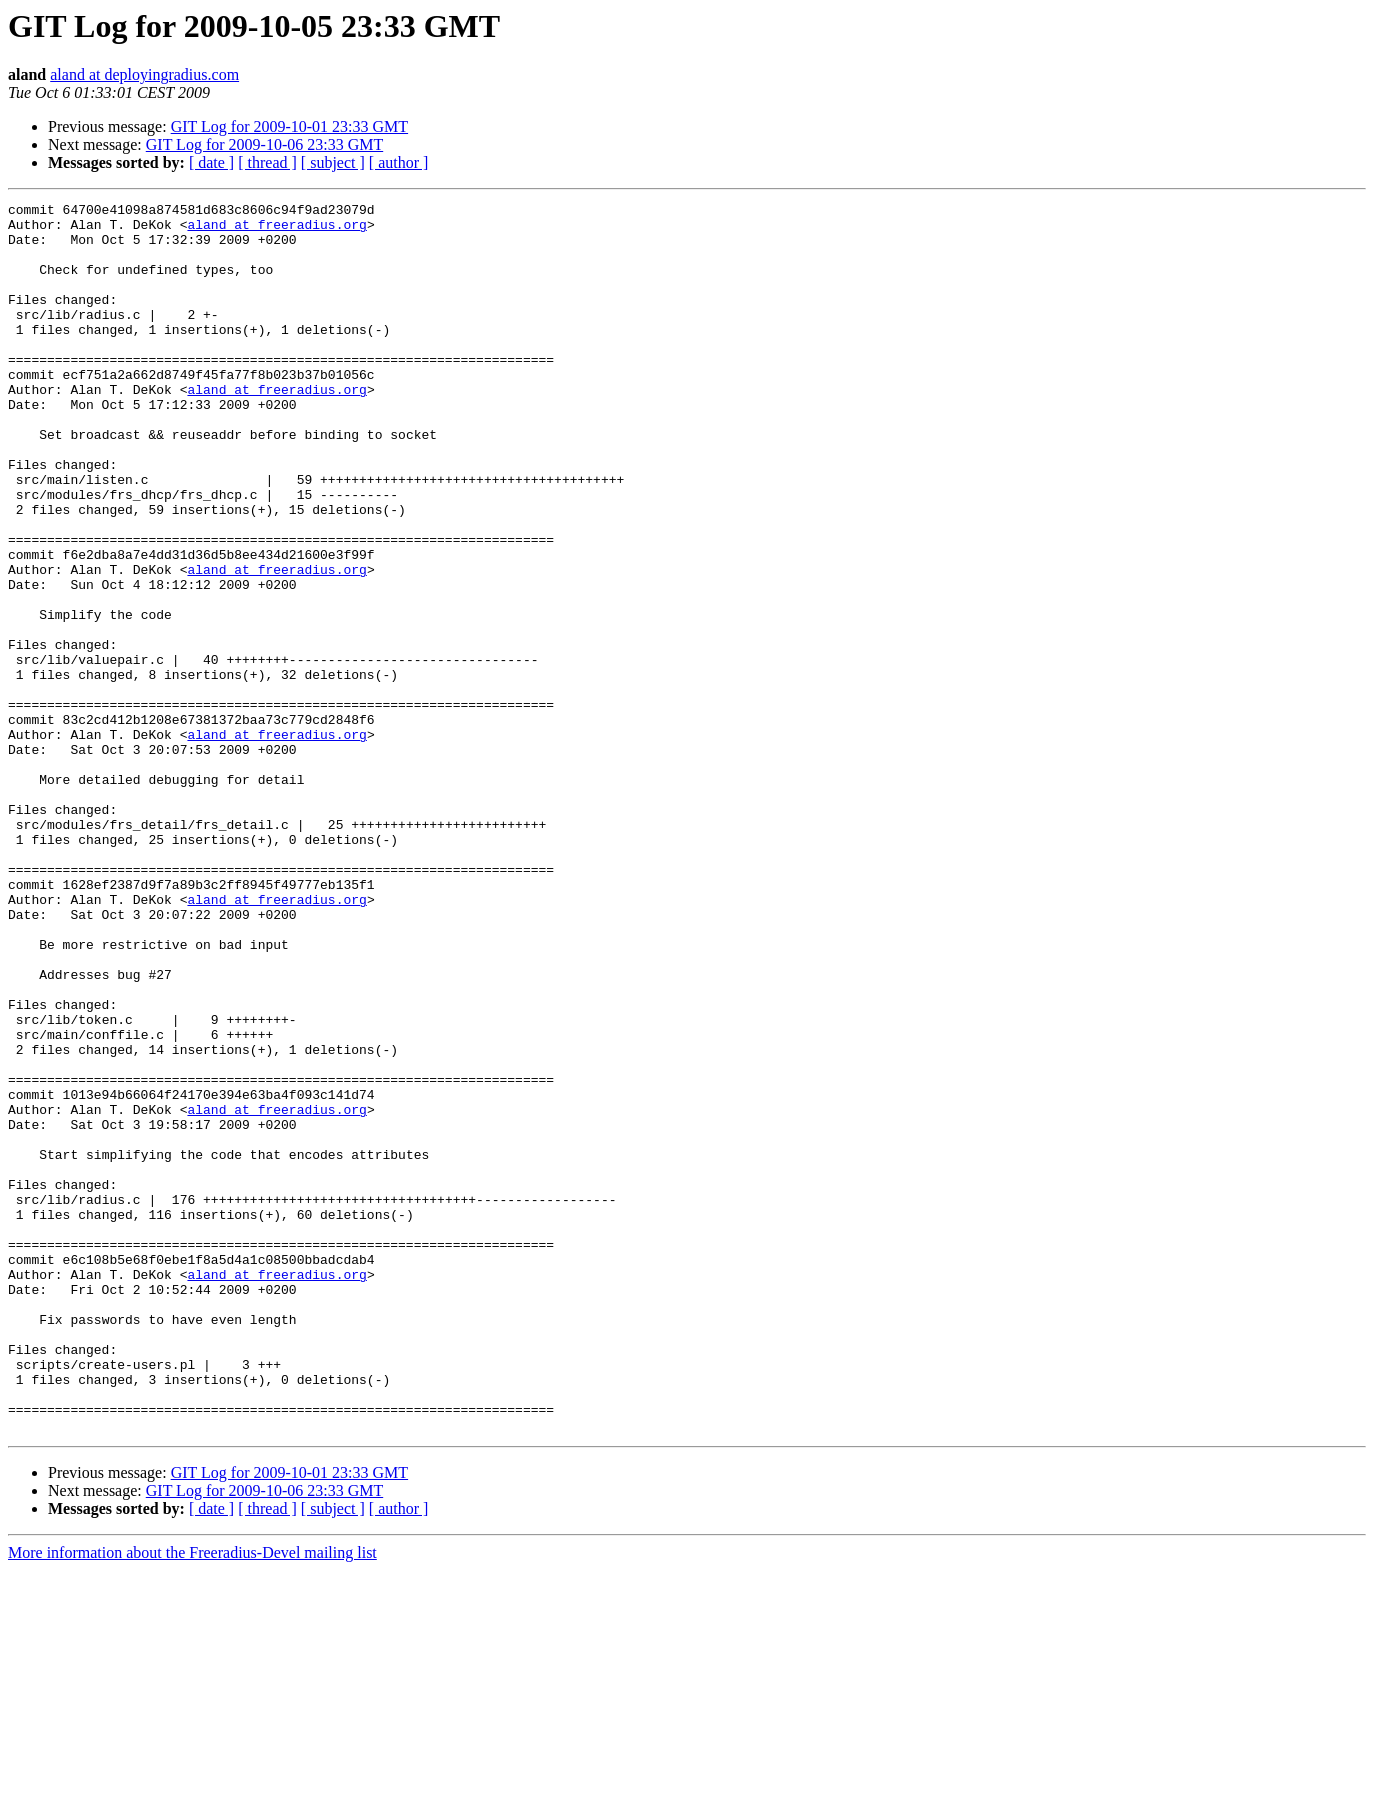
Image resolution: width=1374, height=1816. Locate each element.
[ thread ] (267, 162)
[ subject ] (333, 162)
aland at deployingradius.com (144, 74)
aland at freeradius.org (276, 230)
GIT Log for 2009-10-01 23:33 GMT (289, 126)
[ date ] (211, 162)
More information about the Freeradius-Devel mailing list (192, 1798)
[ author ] (399, 162)
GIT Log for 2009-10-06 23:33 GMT (264, 144)
